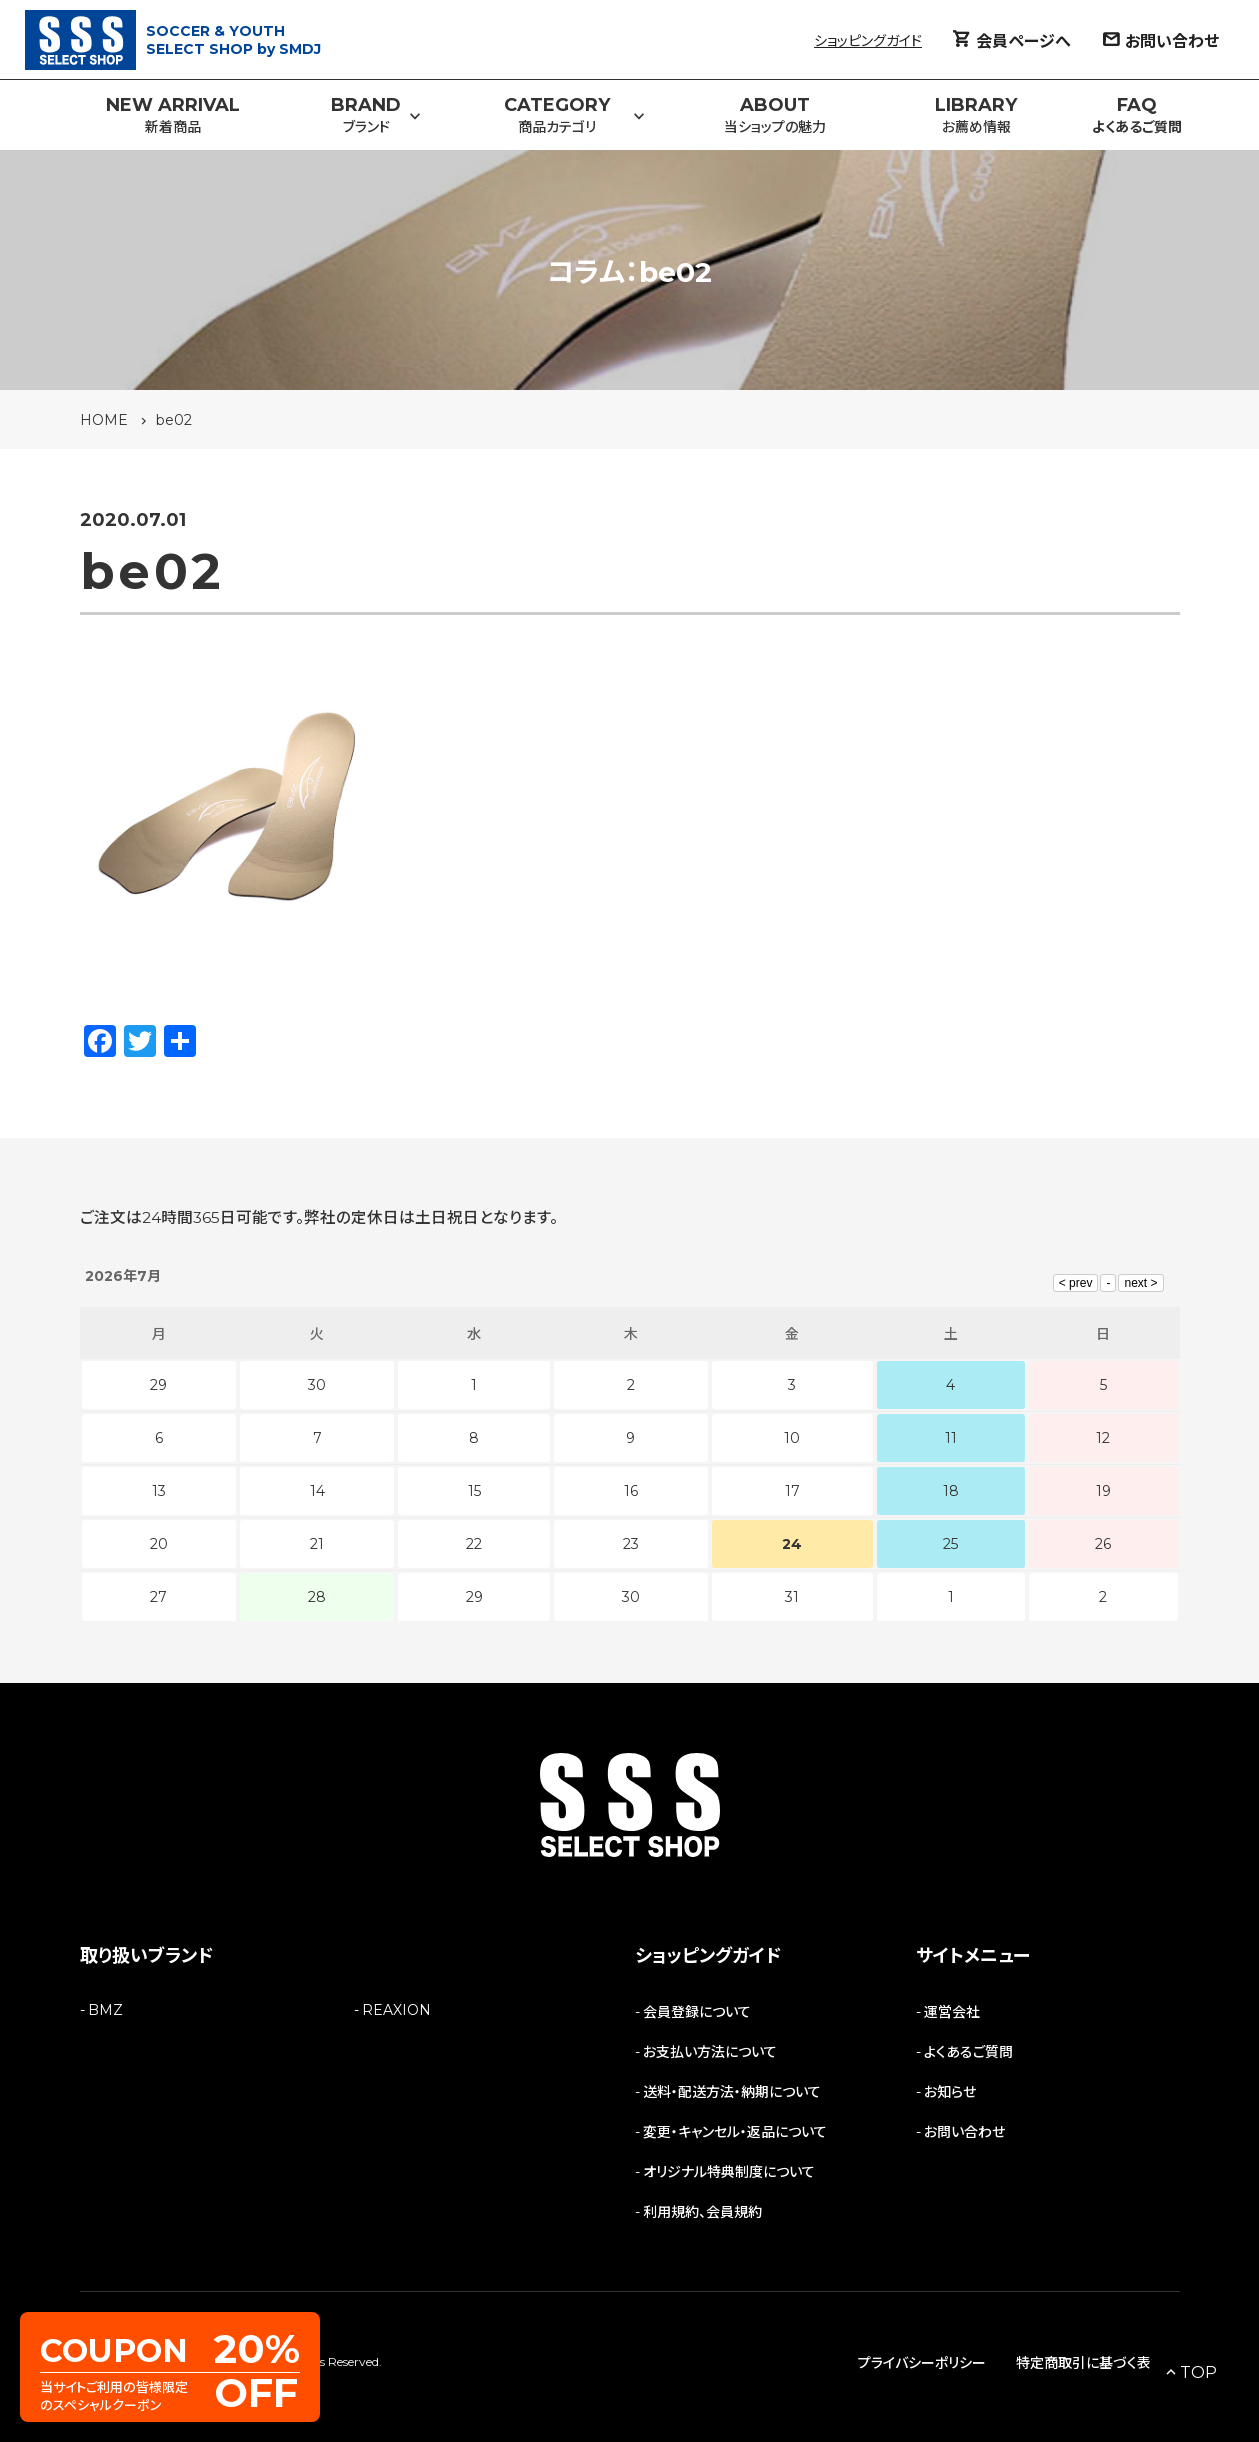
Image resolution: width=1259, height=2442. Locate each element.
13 (159, 1491)
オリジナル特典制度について (729, 2172)
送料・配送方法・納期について (732, 2092)
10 (792, 1438)
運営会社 (952, 2012)
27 (158, 1597)
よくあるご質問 (968, 2052)
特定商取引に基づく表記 (1090, 2363)
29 (474, 1597)
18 (951, 1491)
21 (317, 1544)
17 (792, 1491)
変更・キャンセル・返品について (735, 2132)
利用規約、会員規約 (702, 2212)
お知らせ (950, 2092)
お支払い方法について (710, 2052)
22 (474, 1544)
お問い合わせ (964, 2132)
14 (317, 1491)
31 (792, 1597)
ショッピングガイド (868, 41)
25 (950, 1544)
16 (631, 1491)
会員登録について (697, 2012)
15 (474, 1491)
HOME (104, 420)
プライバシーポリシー (922, 2363)
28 (317, 1597)
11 (951, 1438)
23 (631, 1544)
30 (631, 1597)
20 (159, 1544)
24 (792, 1544)
